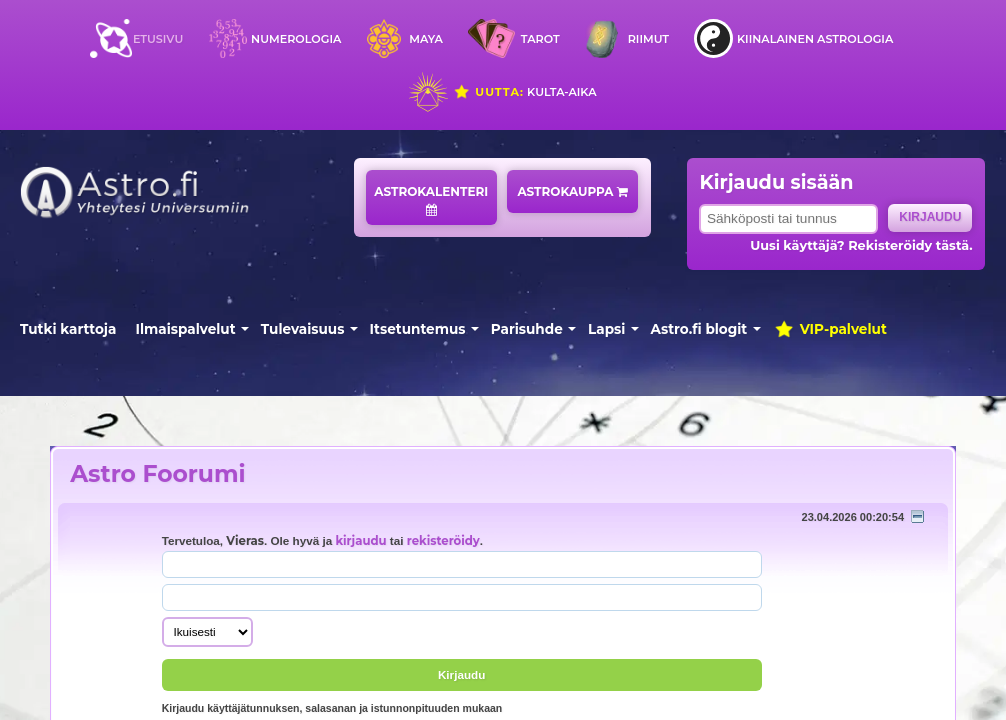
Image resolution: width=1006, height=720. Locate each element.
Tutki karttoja (68, 329)
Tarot (540, 39)
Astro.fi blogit (699, 329)
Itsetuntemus (418, 329)
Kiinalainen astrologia (815, 39)
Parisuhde (527, 329)
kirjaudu (360, 541)
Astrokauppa (572, 191)
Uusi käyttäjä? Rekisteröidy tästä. (861, 245)
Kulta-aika (524, 92)
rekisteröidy (443, 541)
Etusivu (158, 39)
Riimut (648, 39)
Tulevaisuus (303, 329)
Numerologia (296, 39)
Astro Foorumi (157, 473)
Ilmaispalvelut (186, 329)
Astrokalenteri (431, 200)
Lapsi (606, 329)
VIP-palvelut (830, 329)
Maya (426, 39)
